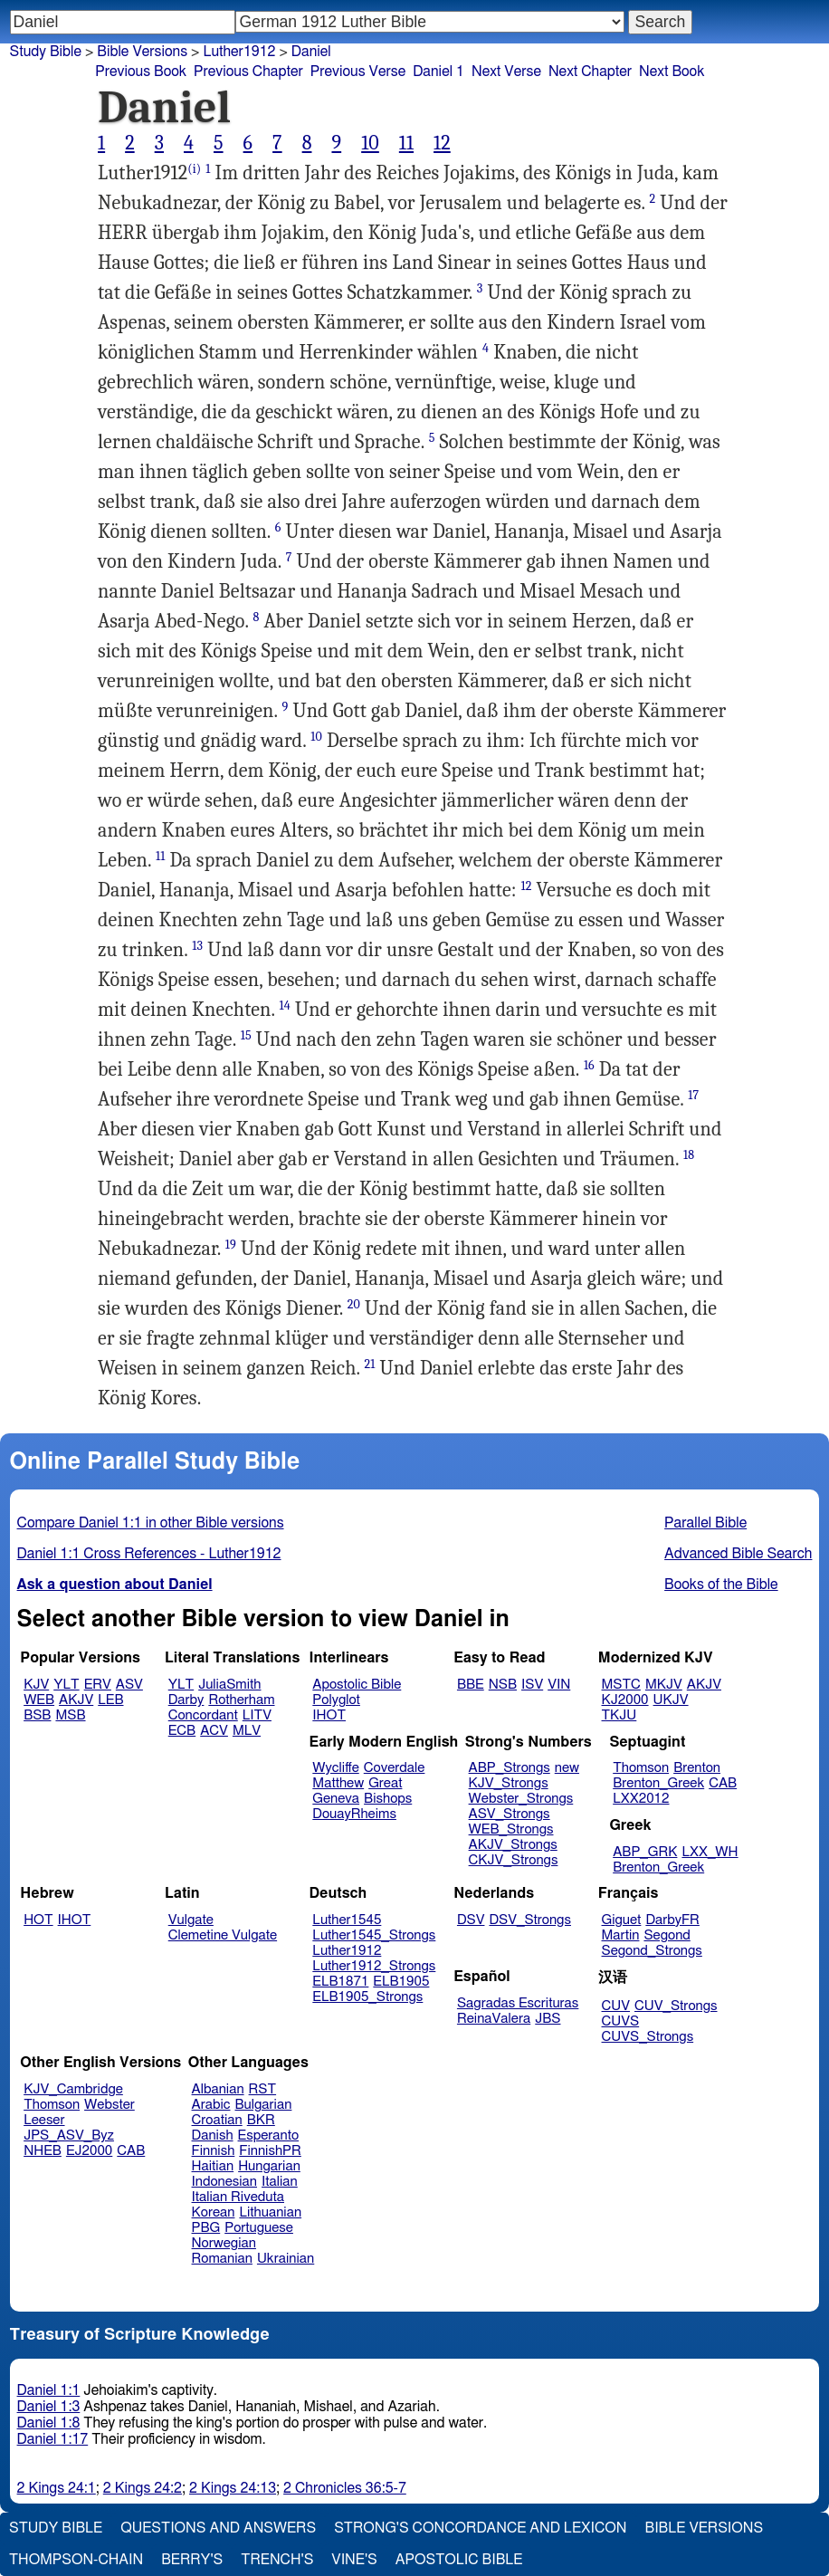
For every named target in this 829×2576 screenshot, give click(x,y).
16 (589, 1065)
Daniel (311, 51)
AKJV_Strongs (513, 1845)
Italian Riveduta (238, 2197)
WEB (39, 1700)
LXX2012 (641, 1798)
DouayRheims (354, 1814)
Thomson (641, 1768)
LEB (110, 1700)
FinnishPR (270, 2151)
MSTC (621, 1684)
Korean (213, 2212)
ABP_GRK (645, 1852)
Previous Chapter (248, 71)
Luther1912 (346, 1951)
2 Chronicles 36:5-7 (344, 2488)
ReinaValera (493, 2018)
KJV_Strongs (508, 1783)
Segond (666, 1935)
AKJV (76, 1700)
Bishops (388, 1798)
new (567, 1768)
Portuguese (258, 2228)
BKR (261, 2120)
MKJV (663, 1684)
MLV (247, 1731)
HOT (38, 1920)
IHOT (329, 1715)
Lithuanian (270, 2212)
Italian (280, 2181)
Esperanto (269, 2135)
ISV (532, 1684)
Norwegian (224, 2243)
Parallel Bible (705, 1523)
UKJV (671, 1700)
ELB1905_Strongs (367, 1997)
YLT (66, 1684)
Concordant (203, 1715)
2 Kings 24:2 (142, 2488)
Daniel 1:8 (49, 2423)
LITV (257, 1715)
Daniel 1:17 (53, 2439)
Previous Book (140, 71)
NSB (503, 1684)
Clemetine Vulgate (222, 1935)
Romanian (222, 2258)
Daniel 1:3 (49, 2406)
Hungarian (269, 2166)
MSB (70, 1715)
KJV (36, 1684)
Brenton (696, 1768)
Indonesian (225, 2181)
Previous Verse (357, 71)
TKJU (619, 1715)
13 (197, 945)
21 (370, 1364)
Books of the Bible (721, 1584)
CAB (723, 1783)
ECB (181, 1731)
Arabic (211, 2105)
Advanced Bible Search (738, 1554)
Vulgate (191, 1920)
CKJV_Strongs (513, 1860)
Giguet (622, 1920)
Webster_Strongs (521, 1798)
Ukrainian (285, 2258)
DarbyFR (672, 1920)
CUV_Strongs (675, 2006)
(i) (194, 169)
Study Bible (45, 51)
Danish (212, 2135)
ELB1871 (340, 1981)
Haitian (213, 2166)
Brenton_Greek (658, 1783)
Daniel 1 (438, 71)
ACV (214, 1731)
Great (385, 1783)
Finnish (213, 2151)
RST (263, 2089)
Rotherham (241, 1700)
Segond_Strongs (652, 1951)
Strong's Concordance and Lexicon (480, 2528)
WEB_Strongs (511, 1829)
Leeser (44, 2120)
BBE (470, 1684)
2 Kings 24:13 (232, 2488)
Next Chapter (590, 71)
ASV (129, 1684)
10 (370, 143)
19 (230, 1244)
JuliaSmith (229, 1684)
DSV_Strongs (530, 1920)
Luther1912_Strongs (373, 1966)
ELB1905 (401, 1981)
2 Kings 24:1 (56, 2488)
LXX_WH (709, 1852)
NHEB (43, 2151)
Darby (186, 1700)
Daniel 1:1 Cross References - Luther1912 (149, 1554)
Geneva (335, 1798)
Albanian (218, 2089)
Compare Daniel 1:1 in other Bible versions (150, 1523)
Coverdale (394, 1768)
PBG (206, 2228)
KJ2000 (625, 1700)
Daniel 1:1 (49, 2390)
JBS (547, 2018)
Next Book (671, 71)
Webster (109, 2105)
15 (246, 1035)
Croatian (217, 2120)
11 (406, 143)
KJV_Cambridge (73, 2089)
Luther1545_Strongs (373, 1935)
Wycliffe (335, 1768)
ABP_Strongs (509, 1768)
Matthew (338, 1783)
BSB (37, 1715)
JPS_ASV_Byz (69, 2135)
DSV (471, 1920)
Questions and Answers (218, 2528)
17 (693, 1095)
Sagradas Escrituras (517, 2003)
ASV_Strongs (509, 1814)
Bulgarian (262, 2105)
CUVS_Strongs (648, 2037)
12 (442, 143)
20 (354, 1304)
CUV (616, 2006)
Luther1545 (346, 1920)
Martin (621, 1935)
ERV (97, 1684)
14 (285, 1005)
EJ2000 (89, 2151)
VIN (559, 1684)
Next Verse (506, 71)
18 (688, 1155)
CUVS (621, 2021)
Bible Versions (142, 51)
